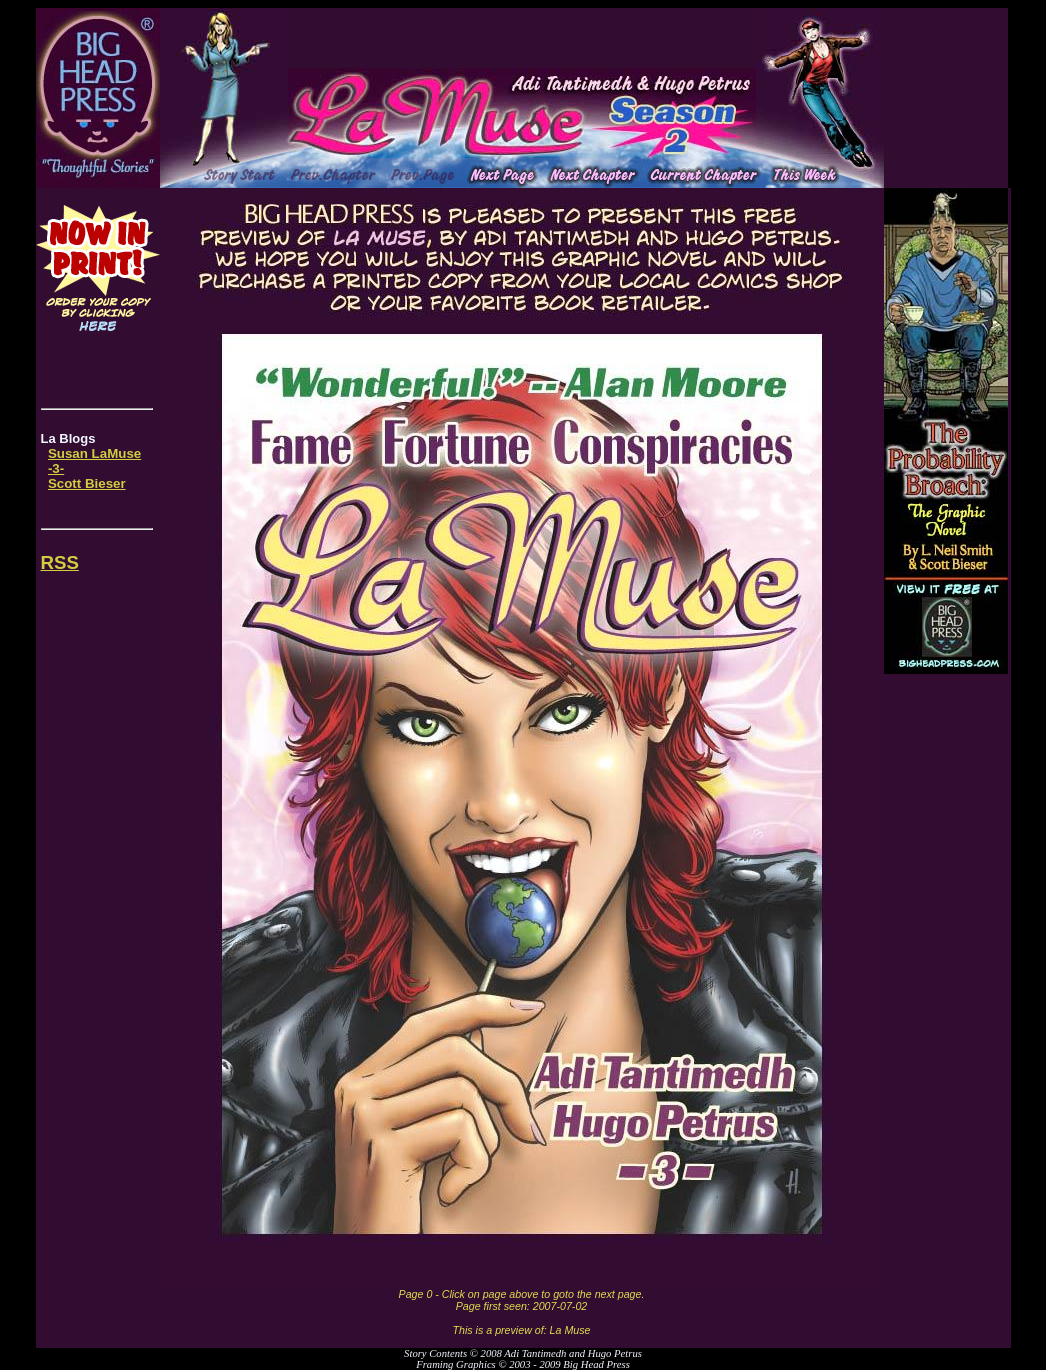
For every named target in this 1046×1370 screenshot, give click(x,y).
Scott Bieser (87, 483)
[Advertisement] (522, 38)
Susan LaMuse (94, 453)
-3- (56, 468)
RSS (60, 562)
